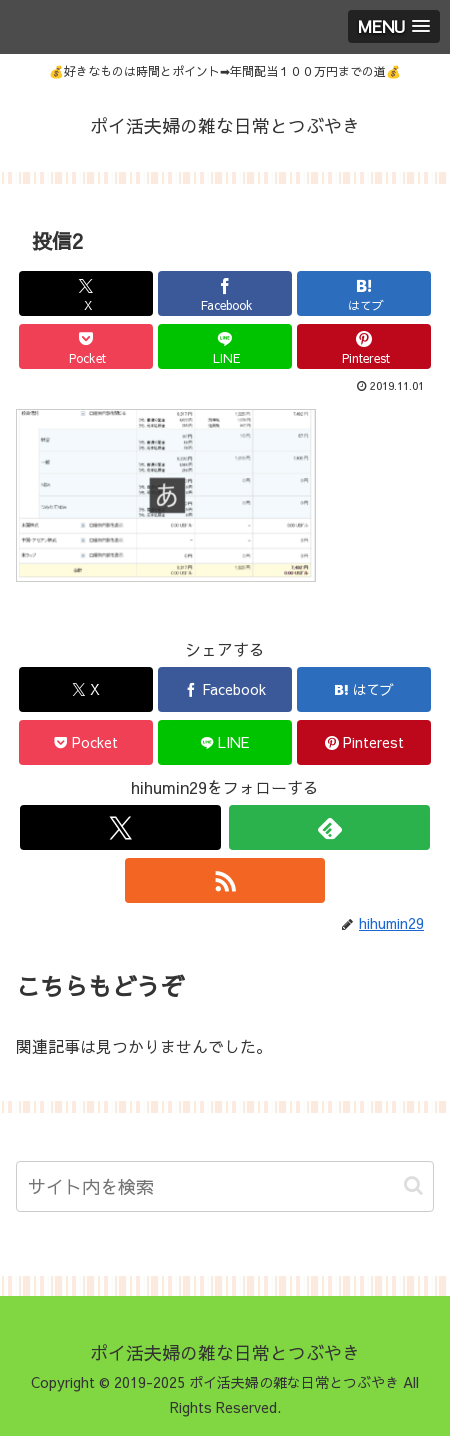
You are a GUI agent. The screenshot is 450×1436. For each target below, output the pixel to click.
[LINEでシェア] (225, 346)
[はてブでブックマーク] (364, 293)
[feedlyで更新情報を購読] (329, 827)
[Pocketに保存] (86, 346)
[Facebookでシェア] (225, 293)
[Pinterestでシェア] (364, 346)
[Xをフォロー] (120, 827)
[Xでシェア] (86, 293)
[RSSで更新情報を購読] (225, 880)
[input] (225, 1186)
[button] (413, 1185)
